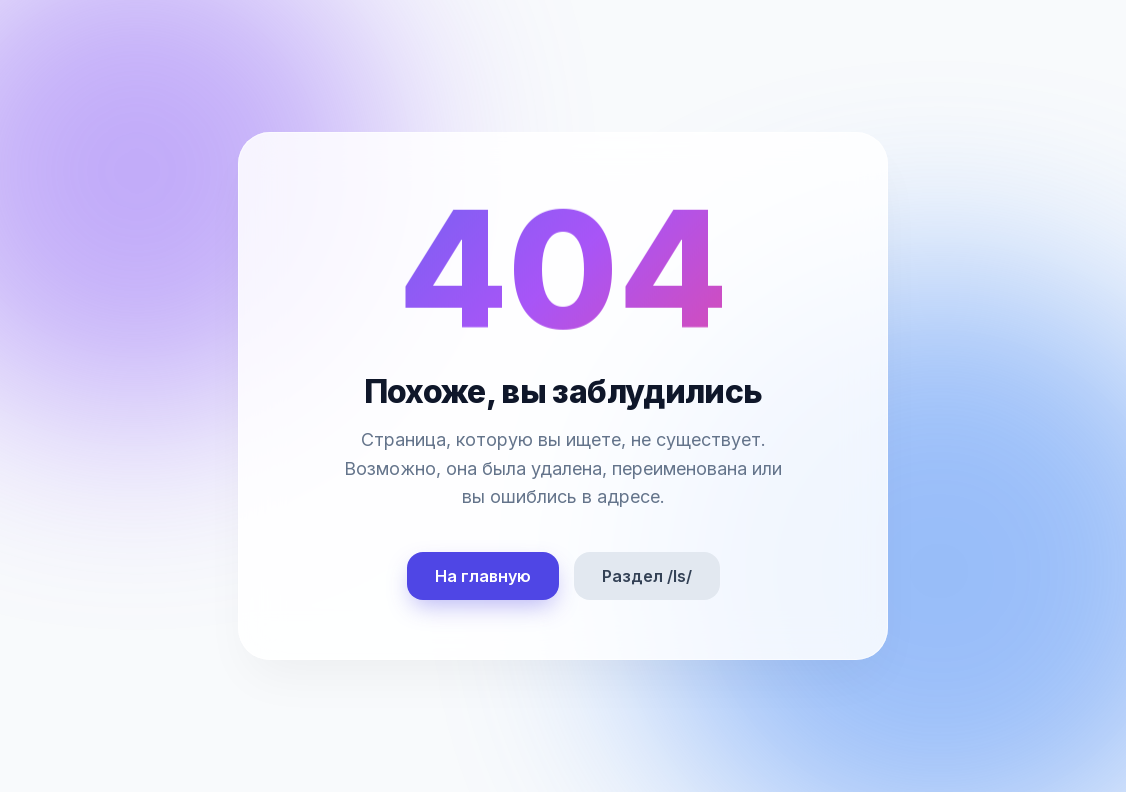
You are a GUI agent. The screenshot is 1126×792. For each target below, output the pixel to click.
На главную (483, 576)
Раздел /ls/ (647, 576)
